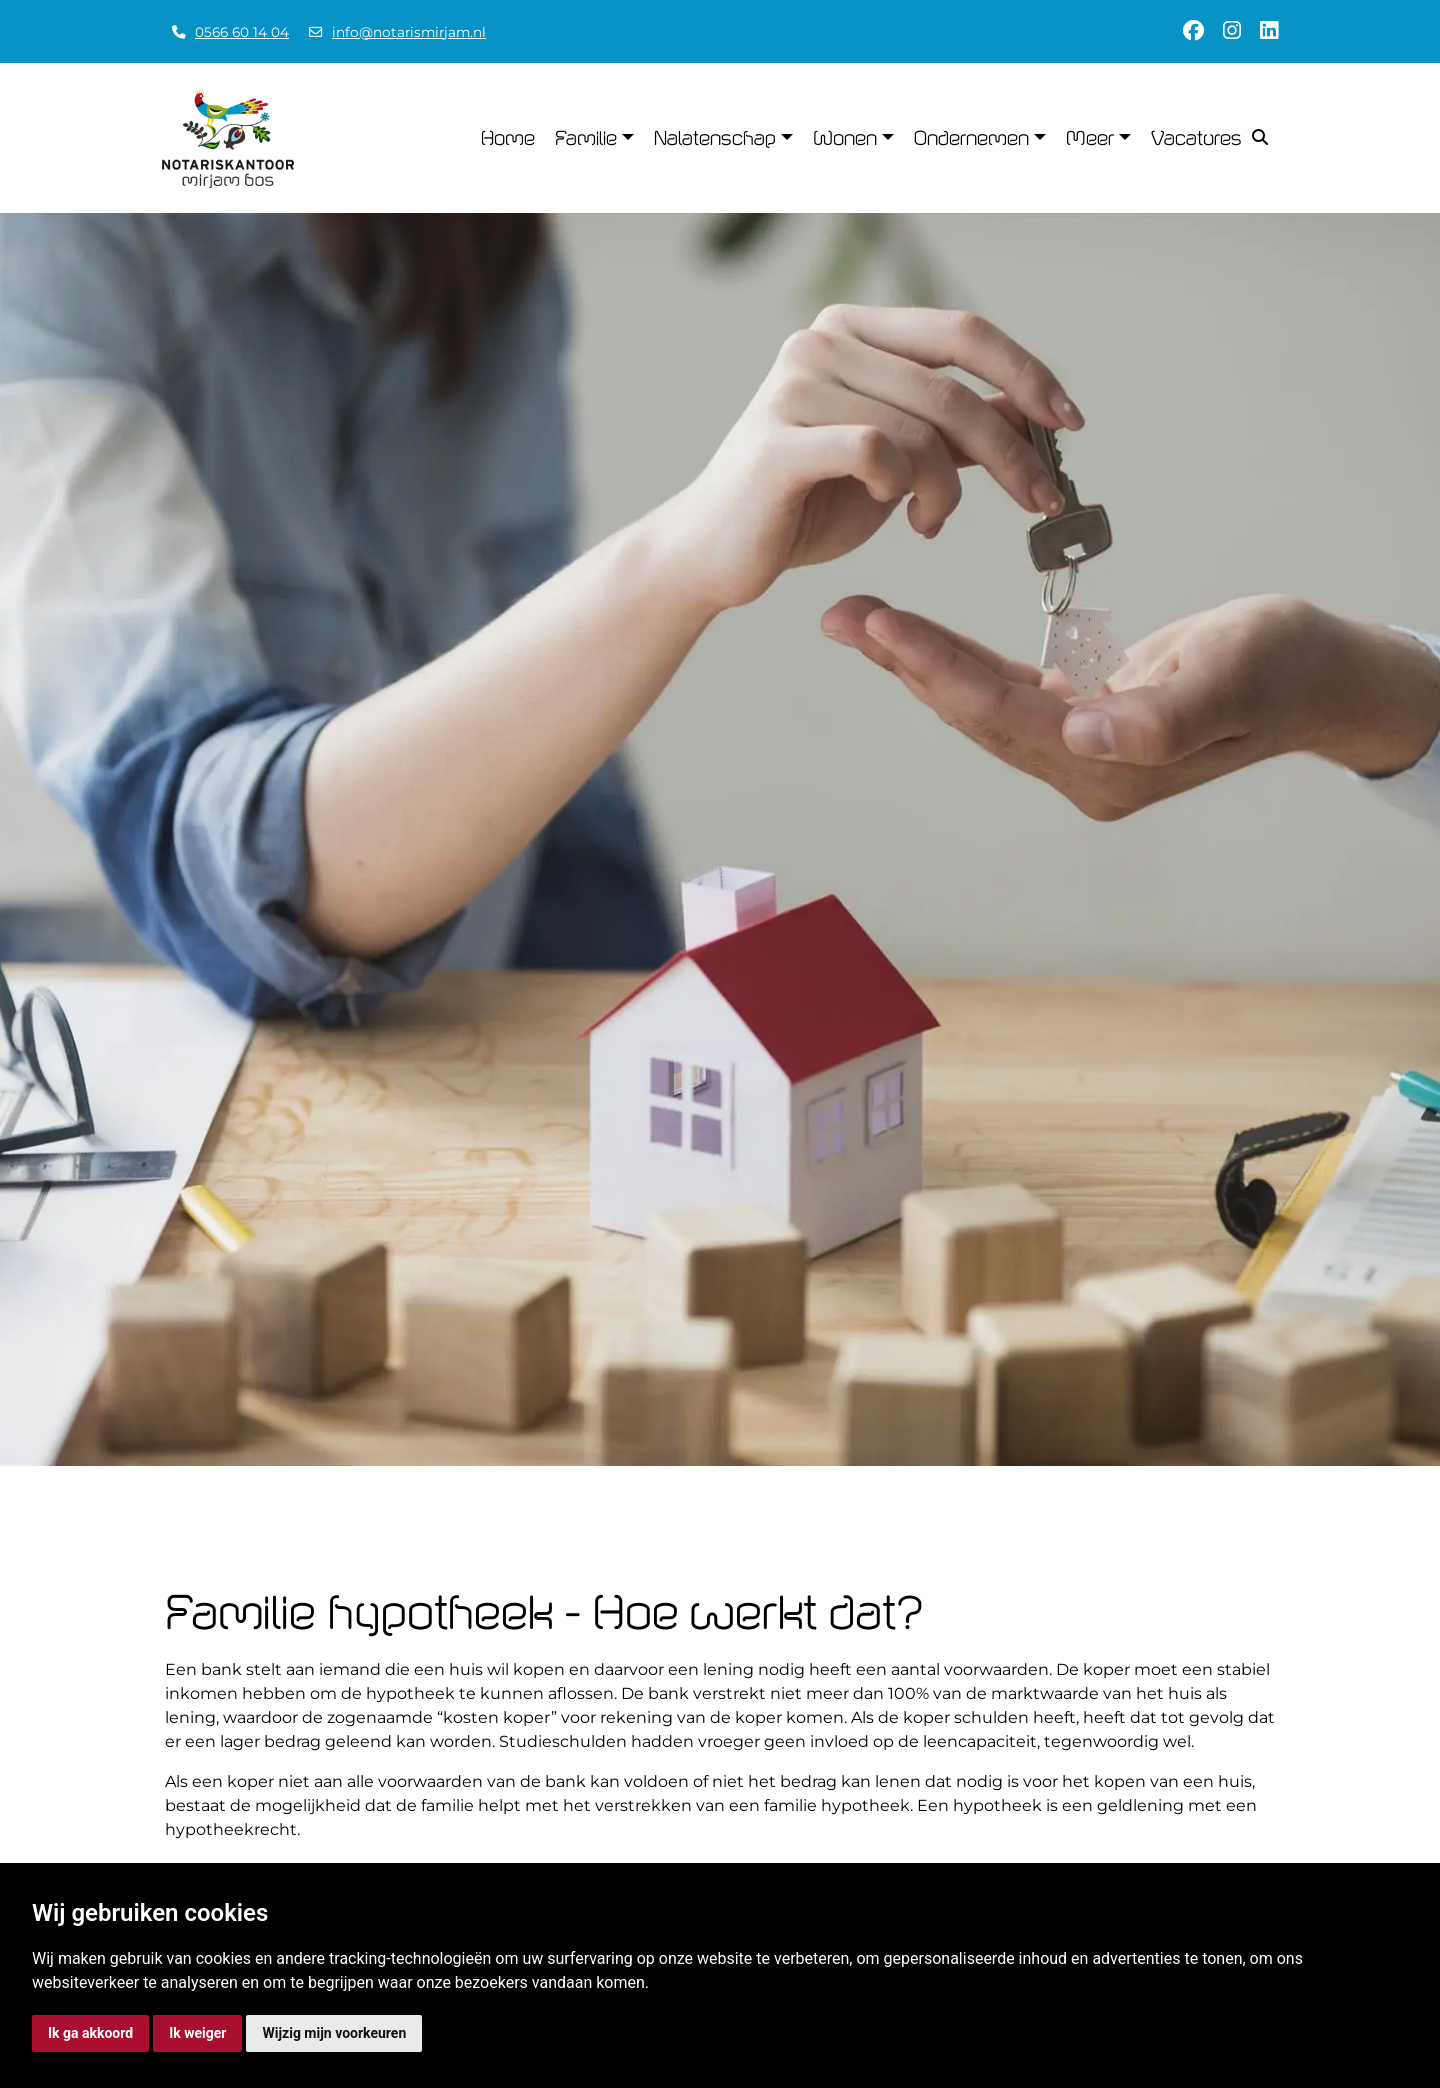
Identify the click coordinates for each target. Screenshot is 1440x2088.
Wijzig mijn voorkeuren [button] (334, 2033)
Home (508, 138)
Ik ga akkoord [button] (90, 2033)
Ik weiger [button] (197, 2033)
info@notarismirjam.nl (409, 32)
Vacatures (1196, 138)
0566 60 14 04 (242, 32)
